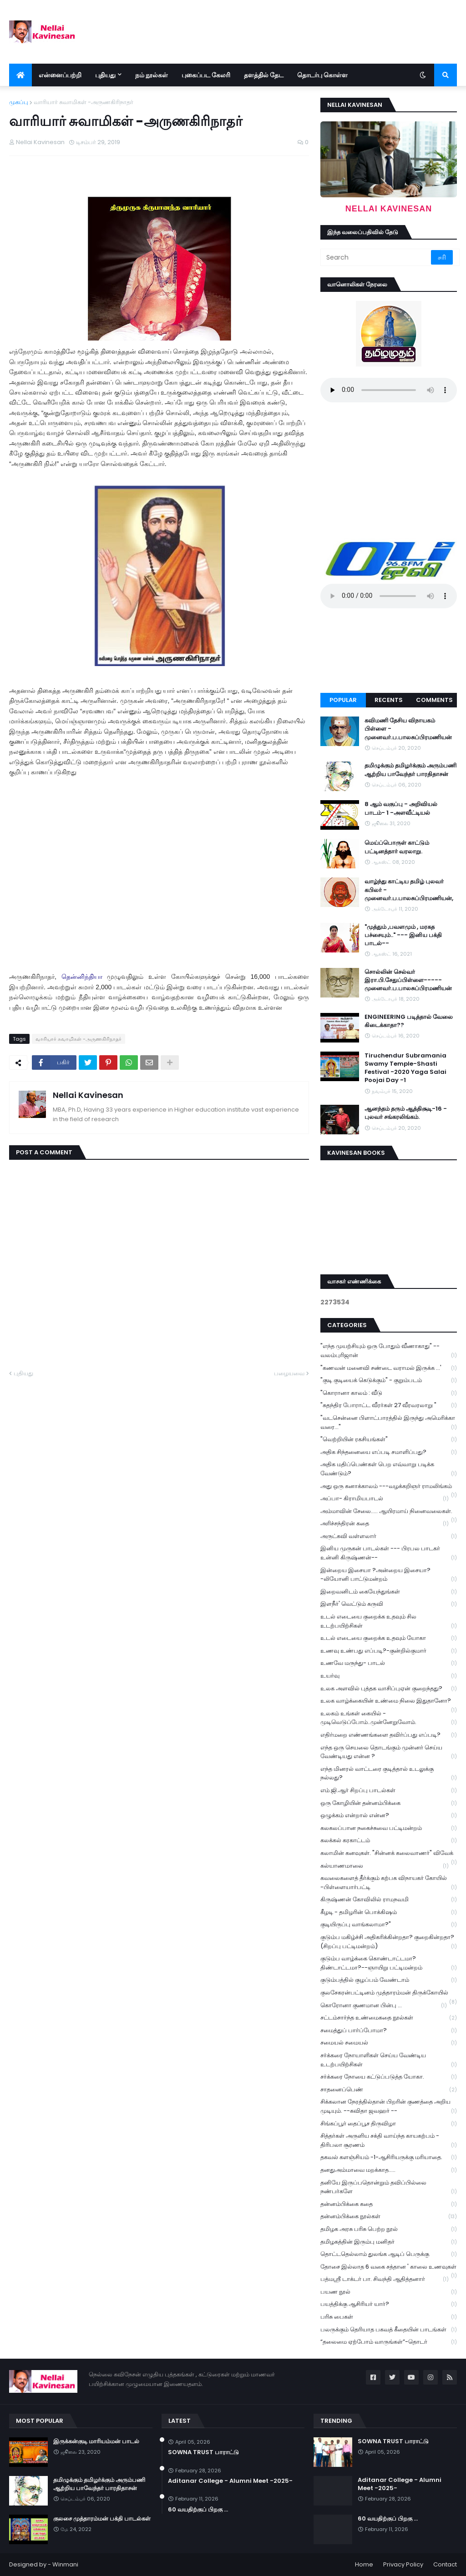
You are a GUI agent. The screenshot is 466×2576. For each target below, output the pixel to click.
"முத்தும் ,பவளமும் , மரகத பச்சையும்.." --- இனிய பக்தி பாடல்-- (403, 935)
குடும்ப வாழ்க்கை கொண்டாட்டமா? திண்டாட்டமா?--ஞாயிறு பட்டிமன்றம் (388, 1963)
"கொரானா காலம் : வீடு (388, 1393)
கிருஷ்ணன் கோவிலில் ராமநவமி (388, 1899)
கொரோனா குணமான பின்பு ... (383, 2005)
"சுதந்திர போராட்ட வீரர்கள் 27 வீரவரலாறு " (388, 1405)
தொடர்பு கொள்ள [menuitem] (322, 75)
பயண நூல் (388, 2292)
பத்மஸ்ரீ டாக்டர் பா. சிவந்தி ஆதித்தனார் (384, 2279)
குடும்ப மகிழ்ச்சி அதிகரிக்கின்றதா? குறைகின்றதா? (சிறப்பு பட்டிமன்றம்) (388, 1942)
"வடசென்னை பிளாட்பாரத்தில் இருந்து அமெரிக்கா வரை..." (388, 1422)
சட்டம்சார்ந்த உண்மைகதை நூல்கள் (388, 2018)
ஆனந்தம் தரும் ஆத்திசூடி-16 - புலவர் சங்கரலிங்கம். (406, 1113)
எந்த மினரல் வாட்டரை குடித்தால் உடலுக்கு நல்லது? (388, 1773)
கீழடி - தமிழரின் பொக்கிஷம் (388, 1912)
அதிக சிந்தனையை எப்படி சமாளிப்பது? (388, 1452)
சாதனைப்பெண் (388, 2090)
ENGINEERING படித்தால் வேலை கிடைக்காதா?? (409, 1021)
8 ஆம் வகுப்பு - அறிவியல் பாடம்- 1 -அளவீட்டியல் (401, 808)
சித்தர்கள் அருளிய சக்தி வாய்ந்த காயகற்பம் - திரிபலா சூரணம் (388, 2140)
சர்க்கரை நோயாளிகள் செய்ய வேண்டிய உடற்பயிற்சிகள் (388, 2060)
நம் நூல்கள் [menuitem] (151, 75)
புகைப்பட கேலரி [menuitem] (206, 75)
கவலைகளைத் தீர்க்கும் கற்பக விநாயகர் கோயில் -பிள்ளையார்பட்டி (388, 1883)
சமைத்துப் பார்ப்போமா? (388, 2030)
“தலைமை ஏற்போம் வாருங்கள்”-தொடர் (388, 2341)
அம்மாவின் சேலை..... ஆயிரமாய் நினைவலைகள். (388, 1512)
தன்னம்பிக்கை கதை (388, 2204)
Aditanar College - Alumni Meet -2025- (230, 2481)
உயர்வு (388, 1676)
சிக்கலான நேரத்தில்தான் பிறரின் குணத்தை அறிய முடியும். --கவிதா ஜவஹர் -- (388, 2106)
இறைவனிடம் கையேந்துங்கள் (388, 1592)
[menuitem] (20, 75)
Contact (445, 2564)
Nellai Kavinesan (88, 1095)
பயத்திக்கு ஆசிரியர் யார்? (388, 2304)
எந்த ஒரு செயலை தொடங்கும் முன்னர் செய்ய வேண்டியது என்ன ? (388, 1752)
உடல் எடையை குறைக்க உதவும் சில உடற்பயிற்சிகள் (388, 1621)
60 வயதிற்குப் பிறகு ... (198, 2510)
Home (364, 2564)
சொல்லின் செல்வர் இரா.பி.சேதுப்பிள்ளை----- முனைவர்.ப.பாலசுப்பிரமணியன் (408, 980)
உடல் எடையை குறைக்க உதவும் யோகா (388, 1638)
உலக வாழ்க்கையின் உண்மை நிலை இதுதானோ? (388, 1701)
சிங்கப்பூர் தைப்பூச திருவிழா (388, 2124)
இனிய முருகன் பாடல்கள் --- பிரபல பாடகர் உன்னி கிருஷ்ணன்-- (388, 1553)
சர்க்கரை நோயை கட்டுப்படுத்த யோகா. (388, 2077)
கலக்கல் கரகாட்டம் (388, 1840)
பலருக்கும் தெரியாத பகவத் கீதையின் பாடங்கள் (388, 2330)
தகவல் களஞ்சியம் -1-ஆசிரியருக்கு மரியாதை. (388, 2157)
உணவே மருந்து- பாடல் (388, 1663)
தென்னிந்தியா (81, 976)
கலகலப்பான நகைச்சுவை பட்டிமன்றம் (388, 1828)
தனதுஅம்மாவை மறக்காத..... (388, 2170)
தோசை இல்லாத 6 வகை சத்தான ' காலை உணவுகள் (388, 2267)
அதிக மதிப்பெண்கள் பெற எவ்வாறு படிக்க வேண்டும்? (388, 1469)
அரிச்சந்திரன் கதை (384, 1524)
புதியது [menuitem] (105, 75)
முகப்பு (18, 102)
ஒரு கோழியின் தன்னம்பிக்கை (388, 1803)
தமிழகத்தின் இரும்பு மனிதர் (388, 2242)
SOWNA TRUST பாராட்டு (203, 2452)
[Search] (376, 257)
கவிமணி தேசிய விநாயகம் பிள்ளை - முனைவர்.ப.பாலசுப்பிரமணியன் (408, 729)
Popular (343, 700)
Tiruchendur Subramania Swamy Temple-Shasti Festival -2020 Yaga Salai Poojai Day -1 (405, 1068)
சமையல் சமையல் (388, 2043)
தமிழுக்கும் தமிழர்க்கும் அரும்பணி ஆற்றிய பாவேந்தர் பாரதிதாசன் (410, 770)
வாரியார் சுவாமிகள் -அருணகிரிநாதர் (83, 102)
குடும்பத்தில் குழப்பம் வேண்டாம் (388, 1980)
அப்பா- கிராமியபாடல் (384, 1499)
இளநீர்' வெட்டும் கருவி (388, 1604)
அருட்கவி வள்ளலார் (388, 1536)
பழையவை (289, 1373)
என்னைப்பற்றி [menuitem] (60, 75)
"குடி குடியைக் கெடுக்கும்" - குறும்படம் (388, 1380)
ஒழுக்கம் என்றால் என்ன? (388, 1815)
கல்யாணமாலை (384, 1866)
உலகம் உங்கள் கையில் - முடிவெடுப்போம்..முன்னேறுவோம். (388, 1718)
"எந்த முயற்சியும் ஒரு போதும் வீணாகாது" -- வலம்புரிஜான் (388, 1351)
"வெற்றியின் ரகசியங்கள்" (388, 1439)
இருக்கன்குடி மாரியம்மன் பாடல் (96, 2441)
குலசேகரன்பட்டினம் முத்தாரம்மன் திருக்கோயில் (388, 1993)
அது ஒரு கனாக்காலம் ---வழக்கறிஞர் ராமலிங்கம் (388, 1487)
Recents (389, 700)
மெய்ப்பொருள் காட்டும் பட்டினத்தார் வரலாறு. (397, 847)
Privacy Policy (403, 2564)
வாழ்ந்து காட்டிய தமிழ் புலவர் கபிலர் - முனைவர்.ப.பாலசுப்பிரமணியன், (409, 889)
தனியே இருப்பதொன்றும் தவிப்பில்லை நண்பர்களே (388, 2187)
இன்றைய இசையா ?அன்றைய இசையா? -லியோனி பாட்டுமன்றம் (388, 1575)
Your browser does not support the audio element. (388, 390)
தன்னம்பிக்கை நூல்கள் (388, 2216)
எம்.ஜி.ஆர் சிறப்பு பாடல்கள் (388, 1790)
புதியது (23, 1373)
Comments (434, 700)
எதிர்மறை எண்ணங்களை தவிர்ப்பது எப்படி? (388, 1735)
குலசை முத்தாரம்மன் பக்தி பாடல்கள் (102, 2519)
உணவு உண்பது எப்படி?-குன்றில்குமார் (388, 1651)
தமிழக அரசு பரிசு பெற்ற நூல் (388, 2229)
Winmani (65, 2564)
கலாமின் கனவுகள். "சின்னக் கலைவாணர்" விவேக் (388, 1854)
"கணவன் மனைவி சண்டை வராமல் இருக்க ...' (388, 1368)
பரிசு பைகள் (388, 2317)
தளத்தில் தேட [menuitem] (264, 75)
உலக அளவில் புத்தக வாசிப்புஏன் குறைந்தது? (388, 1689)
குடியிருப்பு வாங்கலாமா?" (388, 1924)
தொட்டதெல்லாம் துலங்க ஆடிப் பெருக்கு (388, 2254)
